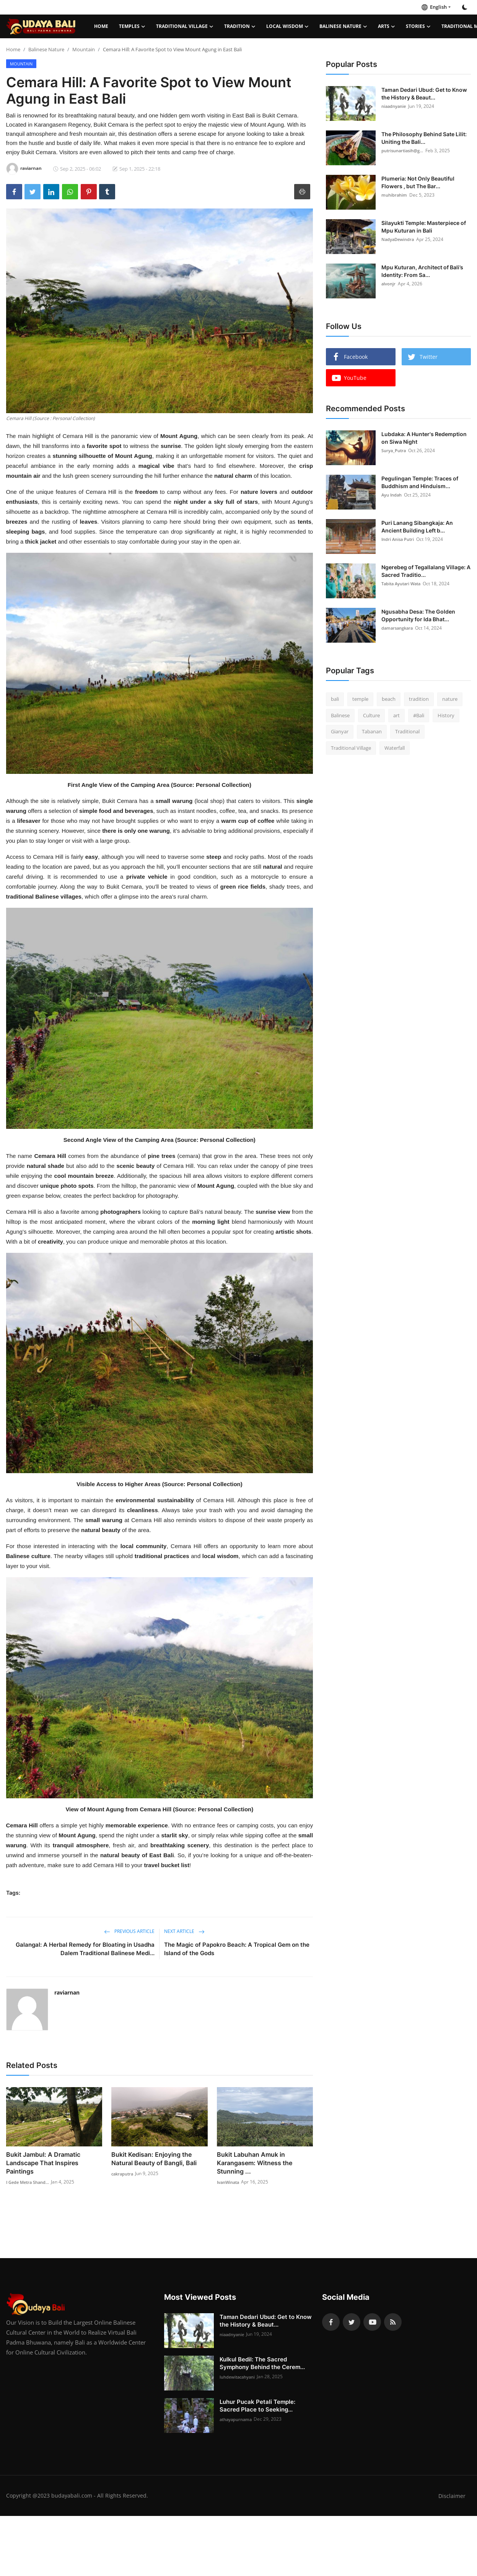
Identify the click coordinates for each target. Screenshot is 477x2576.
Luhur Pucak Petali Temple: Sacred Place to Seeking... (257, 2405)
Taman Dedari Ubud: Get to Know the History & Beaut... (424, 93)
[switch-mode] (464, 7)
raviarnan (67, 1992)
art (396, 715)
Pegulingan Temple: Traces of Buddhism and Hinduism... (419, 482)
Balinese (340, 715)
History (446, 715)
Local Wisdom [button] (287, 26)
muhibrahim (395, 195)
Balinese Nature (46, 49)
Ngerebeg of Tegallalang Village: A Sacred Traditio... (425, 571)
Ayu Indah (392, 495)
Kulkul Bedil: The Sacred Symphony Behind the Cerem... (262, 2363)
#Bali (418, 715)
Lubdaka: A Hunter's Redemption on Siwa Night (424, 438)
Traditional (407, 731)
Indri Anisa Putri (399, 539)
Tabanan (372, 731)
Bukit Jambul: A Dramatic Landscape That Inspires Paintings (43, 2163)
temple (360, 698)
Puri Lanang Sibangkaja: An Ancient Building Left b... (417, 526)
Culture (371, 715)
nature (449, 698)
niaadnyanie (395, 106)
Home (101, 26)
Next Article (184, 1931)
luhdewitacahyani (239, 2376)
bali (335, 698)
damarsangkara (398, 628)
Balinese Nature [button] (343, 26)
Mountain (83, 49)
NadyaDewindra (399, 239)
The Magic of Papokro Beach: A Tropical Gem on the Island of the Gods (236, 1949)
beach (389, 698)
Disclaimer (452, 2495)
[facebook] (331, 2322)
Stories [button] (418, 26)
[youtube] (372, 2322)
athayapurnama (237, 2419)
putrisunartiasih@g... (404, 150)
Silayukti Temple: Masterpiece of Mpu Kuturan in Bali (423, 227)
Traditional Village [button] (184, 26)
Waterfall (394, 747)
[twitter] (351, 2322)
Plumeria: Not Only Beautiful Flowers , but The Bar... (417, 182)
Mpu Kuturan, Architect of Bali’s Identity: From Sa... (422, 271)
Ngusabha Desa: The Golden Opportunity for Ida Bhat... (418, 615)
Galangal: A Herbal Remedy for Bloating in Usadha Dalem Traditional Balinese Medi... (85, 1949)
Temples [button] (132, 26)
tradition (419, 698)
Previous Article (129, 1931)
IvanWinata (229, 2182)
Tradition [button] (240, 26)
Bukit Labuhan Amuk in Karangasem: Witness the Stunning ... (254, 2163)
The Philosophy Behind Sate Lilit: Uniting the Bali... (424, 138)
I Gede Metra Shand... (30, 2182)
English (434, 6)
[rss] (393, 2322)
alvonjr (388, 283)
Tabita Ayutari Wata (403, 583)
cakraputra (123, 2173)
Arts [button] (386, 26)
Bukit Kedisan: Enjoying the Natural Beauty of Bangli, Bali (154, 2159)
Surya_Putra (394, 450)
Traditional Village (351, 747)
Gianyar (339, 731)
